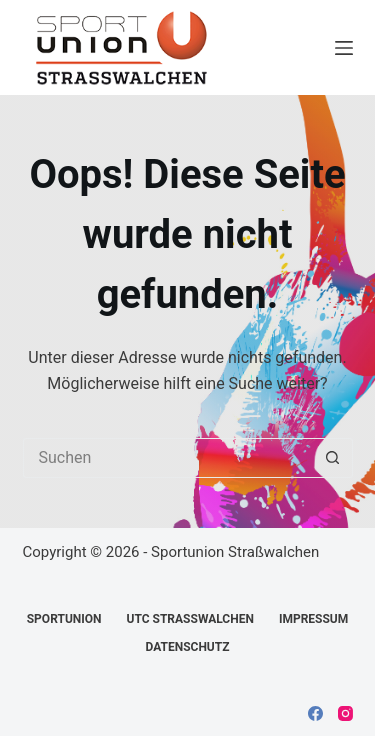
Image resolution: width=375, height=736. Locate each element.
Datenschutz (187, 647)
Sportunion (64, 619)
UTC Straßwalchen (190, 619)
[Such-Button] (333, 458)
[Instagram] (345, 713)
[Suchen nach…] (168, 458)
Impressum (313, 619)
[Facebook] (315, 713)
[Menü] (344, 48)
